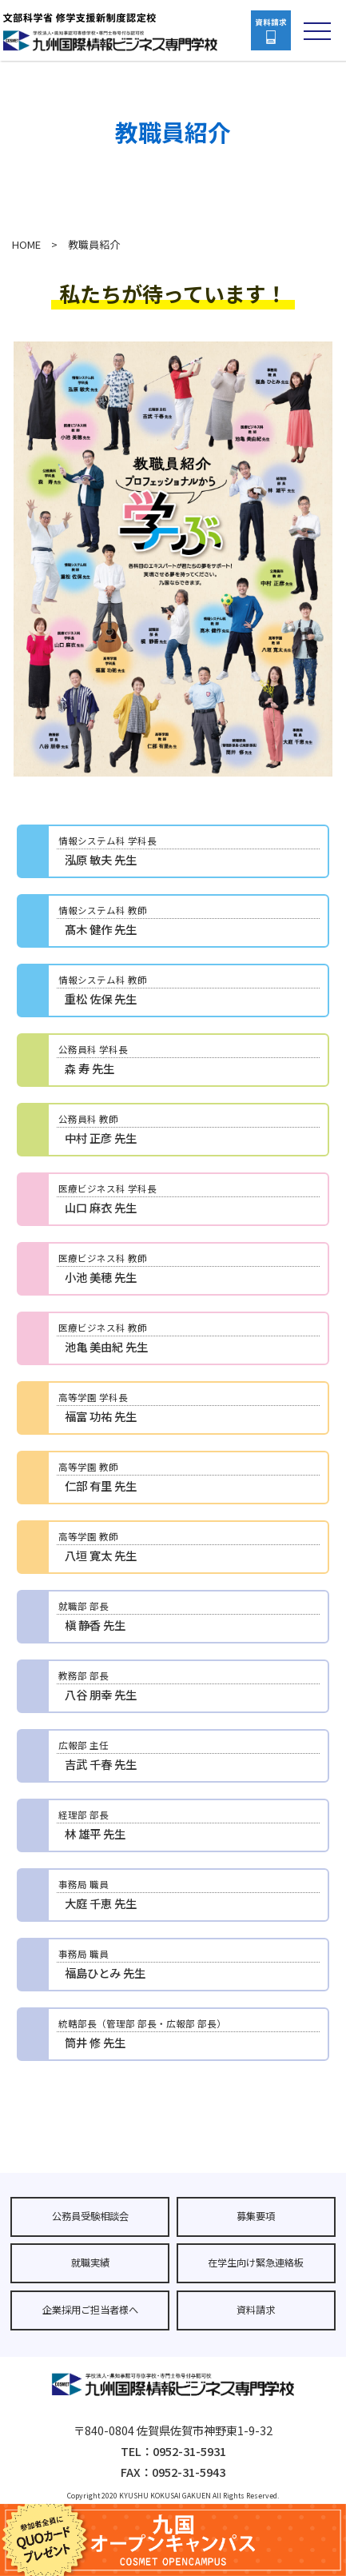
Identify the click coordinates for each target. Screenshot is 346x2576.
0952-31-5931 (189, 2450)
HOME (26, 244)
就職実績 (90, 2262)
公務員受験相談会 (90, 2216)
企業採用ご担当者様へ (90, 2309)
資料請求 (256, 2309)
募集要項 (256, 2216)
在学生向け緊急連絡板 (256, 2262)
